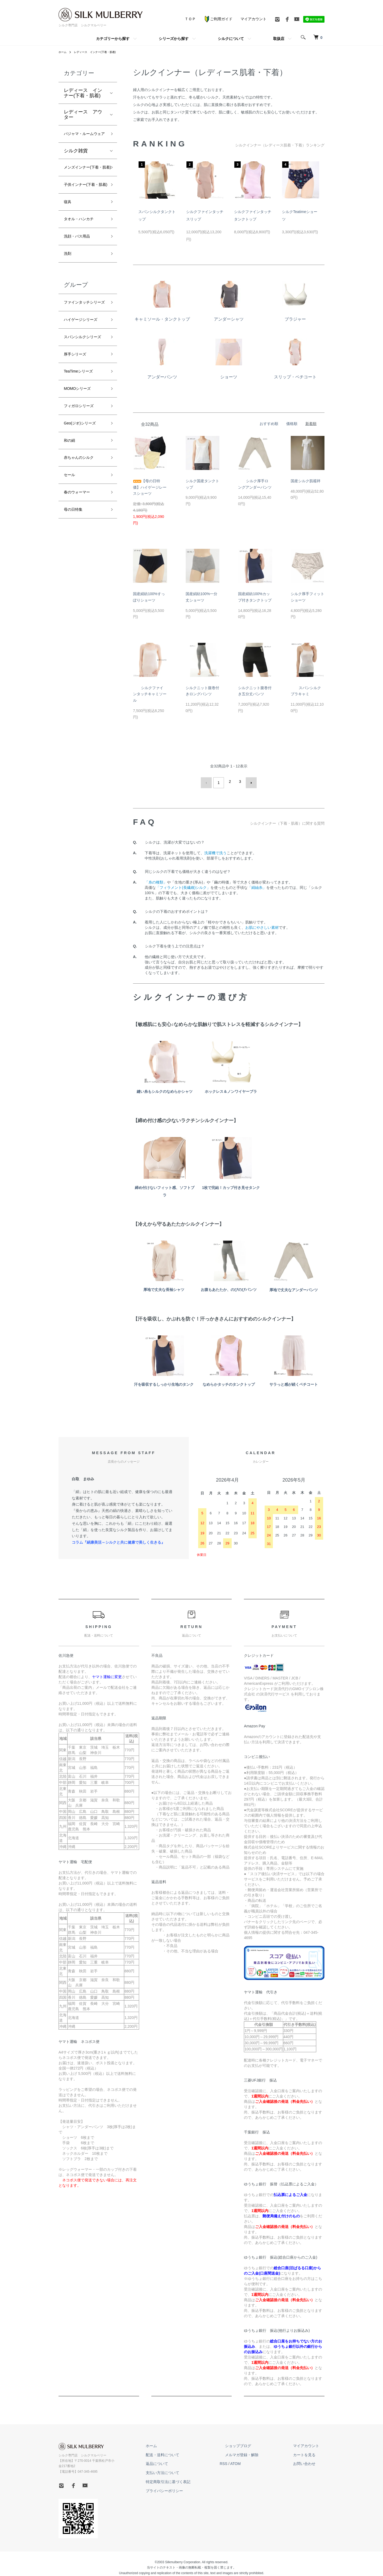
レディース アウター (83, 114)
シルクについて (231, 38)
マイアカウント (253, 19)
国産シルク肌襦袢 (305, 481)
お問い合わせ (309, 2461)
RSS (245, 2461)
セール (71, 555)
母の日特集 (76, 593)
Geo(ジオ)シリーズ (84, 498)
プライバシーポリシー (191, 2488)
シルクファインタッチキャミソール (149, 694)
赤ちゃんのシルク (83, 536)
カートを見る (309, 2452)
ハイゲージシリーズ (83, 372)
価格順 (291, 424)
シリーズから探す (174, 38)
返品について (183, 2461)
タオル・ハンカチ (83, 251)
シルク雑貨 (76, 160)
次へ (249, 781)
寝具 (68, 232)
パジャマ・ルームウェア (83, 139)
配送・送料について (189, 2452)
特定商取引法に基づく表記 (194, 2479)
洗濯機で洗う (215, 850)
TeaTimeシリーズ (82, 441)
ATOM (257, 2461)
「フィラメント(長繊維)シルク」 (183, 885)
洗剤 (68, 290)
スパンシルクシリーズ (83, 399)
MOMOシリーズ (81, 460)
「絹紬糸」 (257, 885)
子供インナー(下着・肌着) (81, 209)
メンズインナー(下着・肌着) (84, 182)
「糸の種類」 (156, 880)
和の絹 (71, 517)
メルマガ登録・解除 (257, 2452)
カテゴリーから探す (113, 38)
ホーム (63, 52)
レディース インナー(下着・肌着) (101, 52)
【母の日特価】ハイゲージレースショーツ (149, 487)
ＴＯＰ (190, 19)
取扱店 (278, 38)
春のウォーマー (80, 574)
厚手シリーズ (78, 422)
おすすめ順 (269, 424)
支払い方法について (189, 2470)
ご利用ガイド (218, 19)
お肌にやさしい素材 (262, 925)
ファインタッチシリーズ (83, 344)
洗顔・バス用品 (80, 270)
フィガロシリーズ (83, 479)
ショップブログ (254, 2443)
